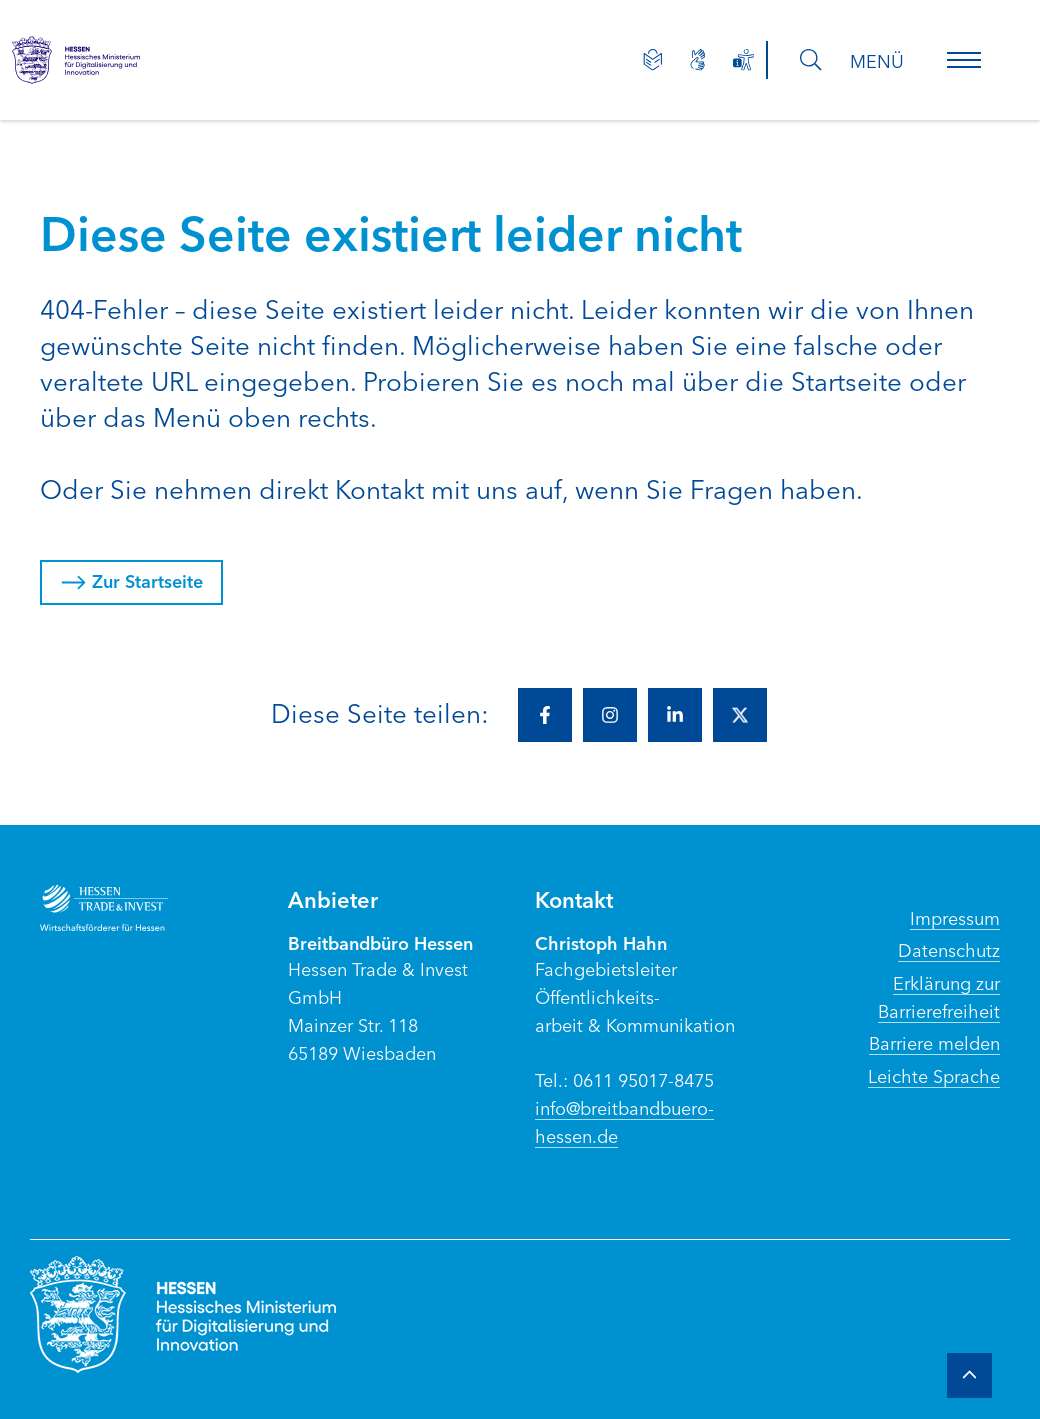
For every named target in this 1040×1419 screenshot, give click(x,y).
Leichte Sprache (934, 1075)
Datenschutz (949, 949)
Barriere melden (934, 1042)
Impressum (955, 917)
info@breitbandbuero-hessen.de (624, 1121)
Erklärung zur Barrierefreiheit (939, 996)
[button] (964, 60)
